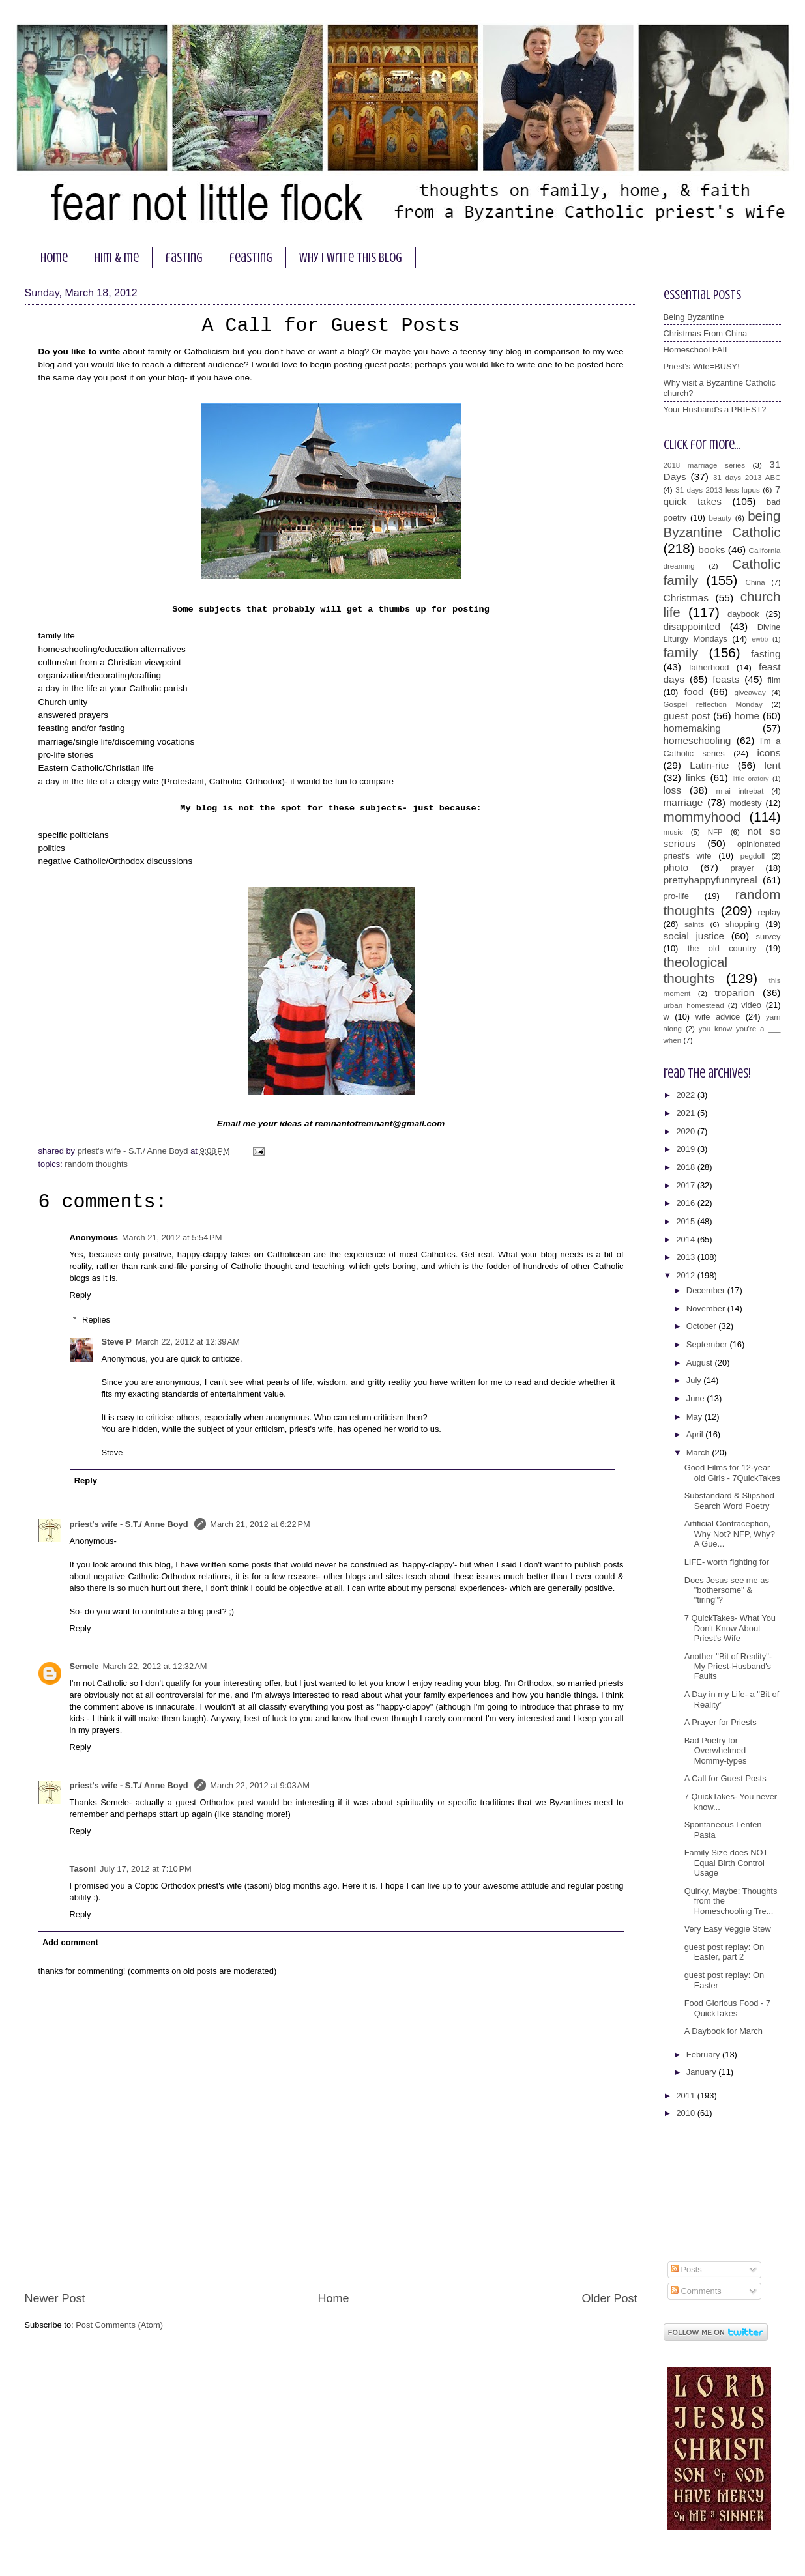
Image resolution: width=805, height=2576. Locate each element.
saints (694, 924)
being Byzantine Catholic (722, 523)
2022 (686, 1095)
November (706, 1308)
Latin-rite (709, 765)
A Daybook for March (723, 2031)
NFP (715, 832)
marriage (683, 802)
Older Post (609, 2298)
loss (672, 789)
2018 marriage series (705, 465)
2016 (686, 1203)
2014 (686, 1239)
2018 (686, 1167)
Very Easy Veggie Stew (727, 1929)
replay (768, 912)
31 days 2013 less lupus (717, 490)
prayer (742, 868)
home (54, 257)
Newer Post (55, 2298)
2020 (686, 1131)
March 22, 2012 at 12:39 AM (188, 1342)
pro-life (676, 896)
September (708, 1344)
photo (676, 867)
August (700, 1362)
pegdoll (752, 856)
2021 (686, 1113)
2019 (686, 1149)
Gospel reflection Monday (713, 704)
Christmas (686, 597)
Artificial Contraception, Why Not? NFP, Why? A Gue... (729, 1534)
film (773, 680)
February (704, 2054)
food (693, 691)
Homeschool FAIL (697, 349)
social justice (694, 935)
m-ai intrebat (739, 791)
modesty (746, 803)
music (673, 832)
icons (768, 752)
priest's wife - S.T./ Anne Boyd (130, 1524)
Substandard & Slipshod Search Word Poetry (729, 1500)
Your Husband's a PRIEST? (715, 409)
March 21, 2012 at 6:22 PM (260, 1524)
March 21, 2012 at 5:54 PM (172, 1237)
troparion (735, 992)
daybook (743, 614)
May (695, 1417)
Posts (686, 2269)
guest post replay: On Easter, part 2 (724, 1952)
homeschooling (697, 740)
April (695, 1434)
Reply (80, 1295)
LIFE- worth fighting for (726, 1562)
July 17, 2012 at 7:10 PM (146, 1869)
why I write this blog (350, 257)
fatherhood (709, 667)
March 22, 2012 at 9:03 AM (260, 1785)
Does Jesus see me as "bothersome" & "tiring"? (726, 1590)
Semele (84, 1666)
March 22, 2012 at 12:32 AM (155, 1666)
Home (333, 2298)
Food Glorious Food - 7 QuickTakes (727, 2008)
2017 (686, 1185)
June (696, 1398)
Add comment (70, 1942)
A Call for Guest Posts (725, 1778)
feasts (725, 679)
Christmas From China (706, 333)
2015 (686, 1221)
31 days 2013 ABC (747, 477)
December (706, 1290)
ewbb (760, 639)
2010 (686, 2113)
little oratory (751, 778)
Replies (96, 1319)
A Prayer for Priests (720, 1722)
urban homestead (694, 1005)
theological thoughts (695, 970)
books (711, 549)
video (751, 1005)
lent (773, 765)
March (699, 1452)
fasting (184, 257)
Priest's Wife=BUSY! (702, 366)
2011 (686, 2095)
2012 (686, 1275)
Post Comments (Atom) (119, 2325)
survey (768, 936)
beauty (720, 518)
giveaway (749, 692)
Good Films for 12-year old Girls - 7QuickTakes (732, 1472)
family (681, 652)
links (696, 777)
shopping (742, 924)
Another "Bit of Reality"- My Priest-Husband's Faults (728, 1667)
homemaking (692, 728)
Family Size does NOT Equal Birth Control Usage (726, 1863)
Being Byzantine (694, 317)
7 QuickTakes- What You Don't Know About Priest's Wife (730, 1628)
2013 (686, 1257)
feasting (250, 257)
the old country (722, 948)
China (755, 582)
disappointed (692, 626)
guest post (687, 715)
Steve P (116, 1342)
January (702, 2072)
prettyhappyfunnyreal (710, 879)
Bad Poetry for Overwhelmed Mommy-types (715, 1751)
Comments (696, 2291)
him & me (117, 257)
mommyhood (702, 816)
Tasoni (83, 1869)
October (702, 1326)
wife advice (717, 1017)
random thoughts (96, 1164)
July (694, 1380)
